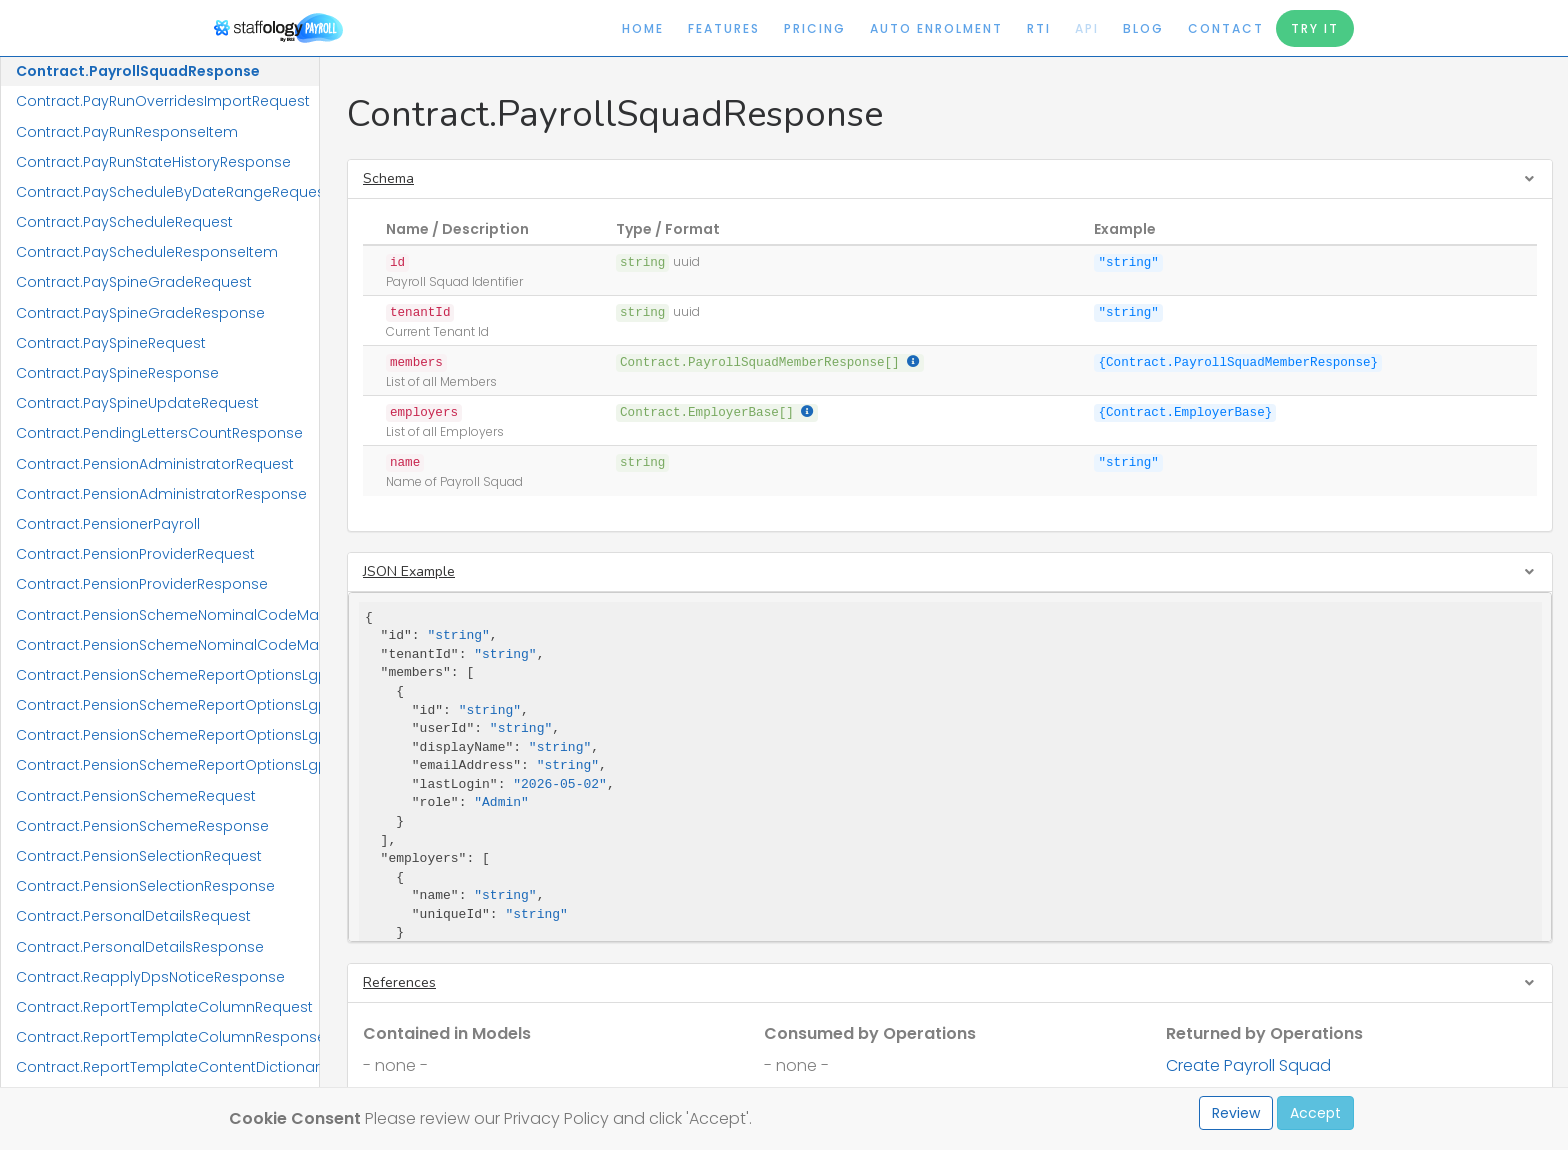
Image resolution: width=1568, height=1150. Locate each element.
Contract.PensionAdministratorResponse (161, 494)
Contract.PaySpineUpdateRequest (137, 403)
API (1087, 28)
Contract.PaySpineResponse (117, 373)
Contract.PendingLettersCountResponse (159, 433)
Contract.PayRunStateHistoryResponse (153, 162)
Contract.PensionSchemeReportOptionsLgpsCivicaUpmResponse (167, 705)
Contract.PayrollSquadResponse (138, 71)
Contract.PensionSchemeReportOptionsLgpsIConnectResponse (167, 765)
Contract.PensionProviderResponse (142, 584)
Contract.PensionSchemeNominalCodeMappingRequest (167, 615)
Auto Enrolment (936, 28)
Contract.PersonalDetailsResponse (140, 947)
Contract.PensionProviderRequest (135, 554)
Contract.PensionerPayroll (108, 524)
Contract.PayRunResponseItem (127, 132)
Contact (1226, 28)
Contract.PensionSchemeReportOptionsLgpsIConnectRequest (167, 735)
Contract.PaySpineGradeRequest (134, 282)
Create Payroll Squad (1248, 1065)
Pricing (815, 28)
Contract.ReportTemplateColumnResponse (167, 1037)
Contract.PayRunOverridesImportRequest (163, 101)
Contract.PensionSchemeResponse (142, 826)
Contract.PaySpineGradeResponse (140, 313)
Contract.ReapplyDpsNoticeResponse (150, 977)
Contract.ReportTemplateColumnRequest (164, 1007)
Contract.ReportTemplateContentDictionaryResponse (167, 1067)
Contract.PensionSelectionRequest (139, 856)
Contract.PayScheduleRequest (124, 222)
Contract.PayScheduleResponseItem (147, 252)
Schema (388, 178)
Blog (1143, 28)
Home (643, 28)
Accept (1315, 1113)
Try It (1315, 28)
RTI (1039, 28)
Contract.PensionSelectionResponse (145, 886)
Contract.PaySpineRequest (111, 343)
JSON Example (409, 571)
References (399, 982)
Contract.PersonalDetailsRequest (133, 916)
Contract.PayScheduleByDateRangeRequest (167, 192)
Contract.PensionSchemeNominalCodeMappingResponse (167, 645)
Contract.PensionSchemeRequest (136, 796)
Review (1236, 1113)
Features (724, 28)
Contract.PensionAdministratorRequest (155, 464)
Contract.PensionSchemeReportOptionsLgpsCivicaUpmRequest (167, 675)
